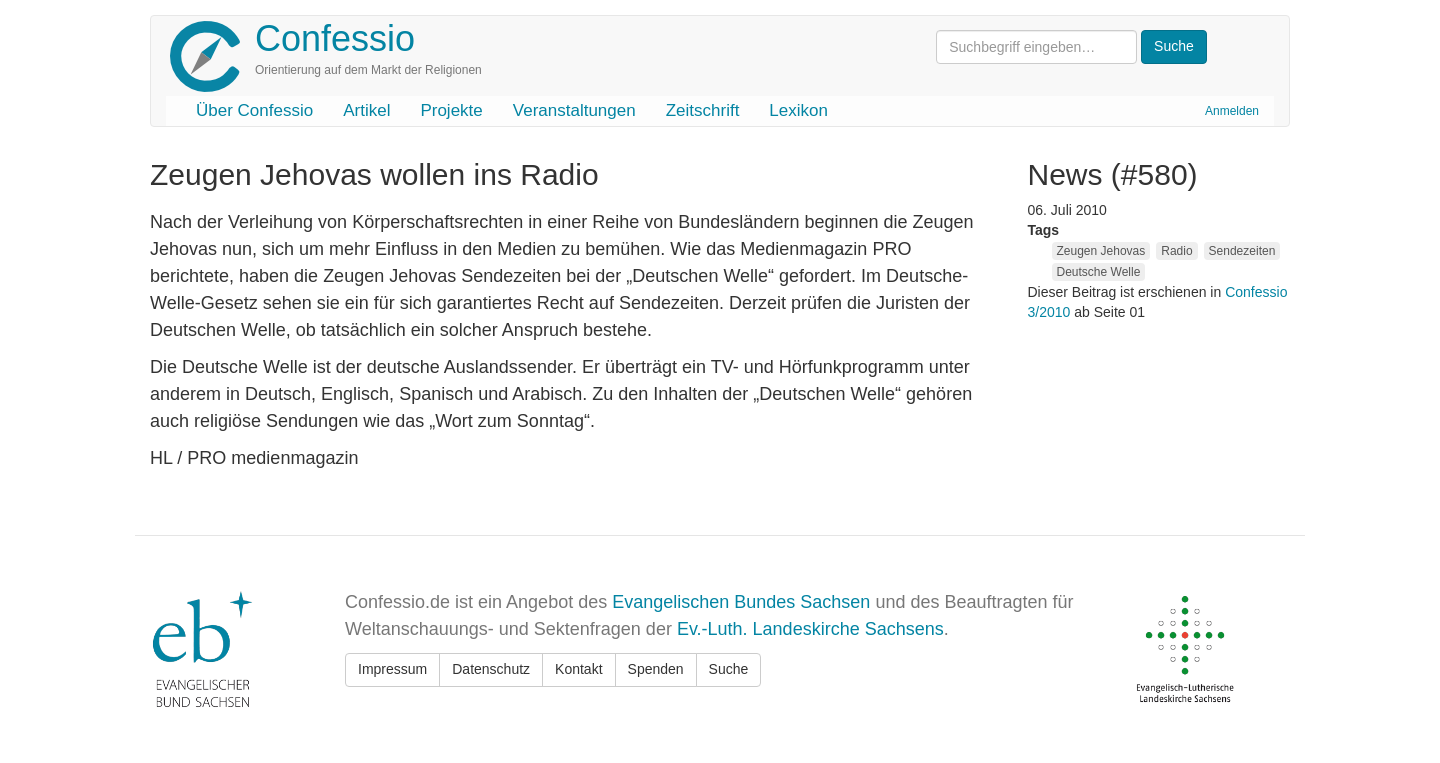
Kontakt (578, 669)
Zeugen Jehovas (1101, 251)
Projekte (451, 110)
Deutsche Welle (1099, 272)
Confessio (335, 38)
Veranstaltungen (574, 110)
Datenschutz (491, 669)
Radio (1176, 251)
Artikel (366, 110)
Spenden (656, 669)
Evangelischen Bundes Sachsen (741, 602)
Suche (729, 669)
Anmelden (1232, 111)
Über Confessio (254, 110)
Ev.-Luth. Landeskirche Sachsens (810, 629)
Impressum (392, 669)
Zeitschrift (703, 110)
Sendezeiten (1242, 251)
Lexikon (798, 110)
